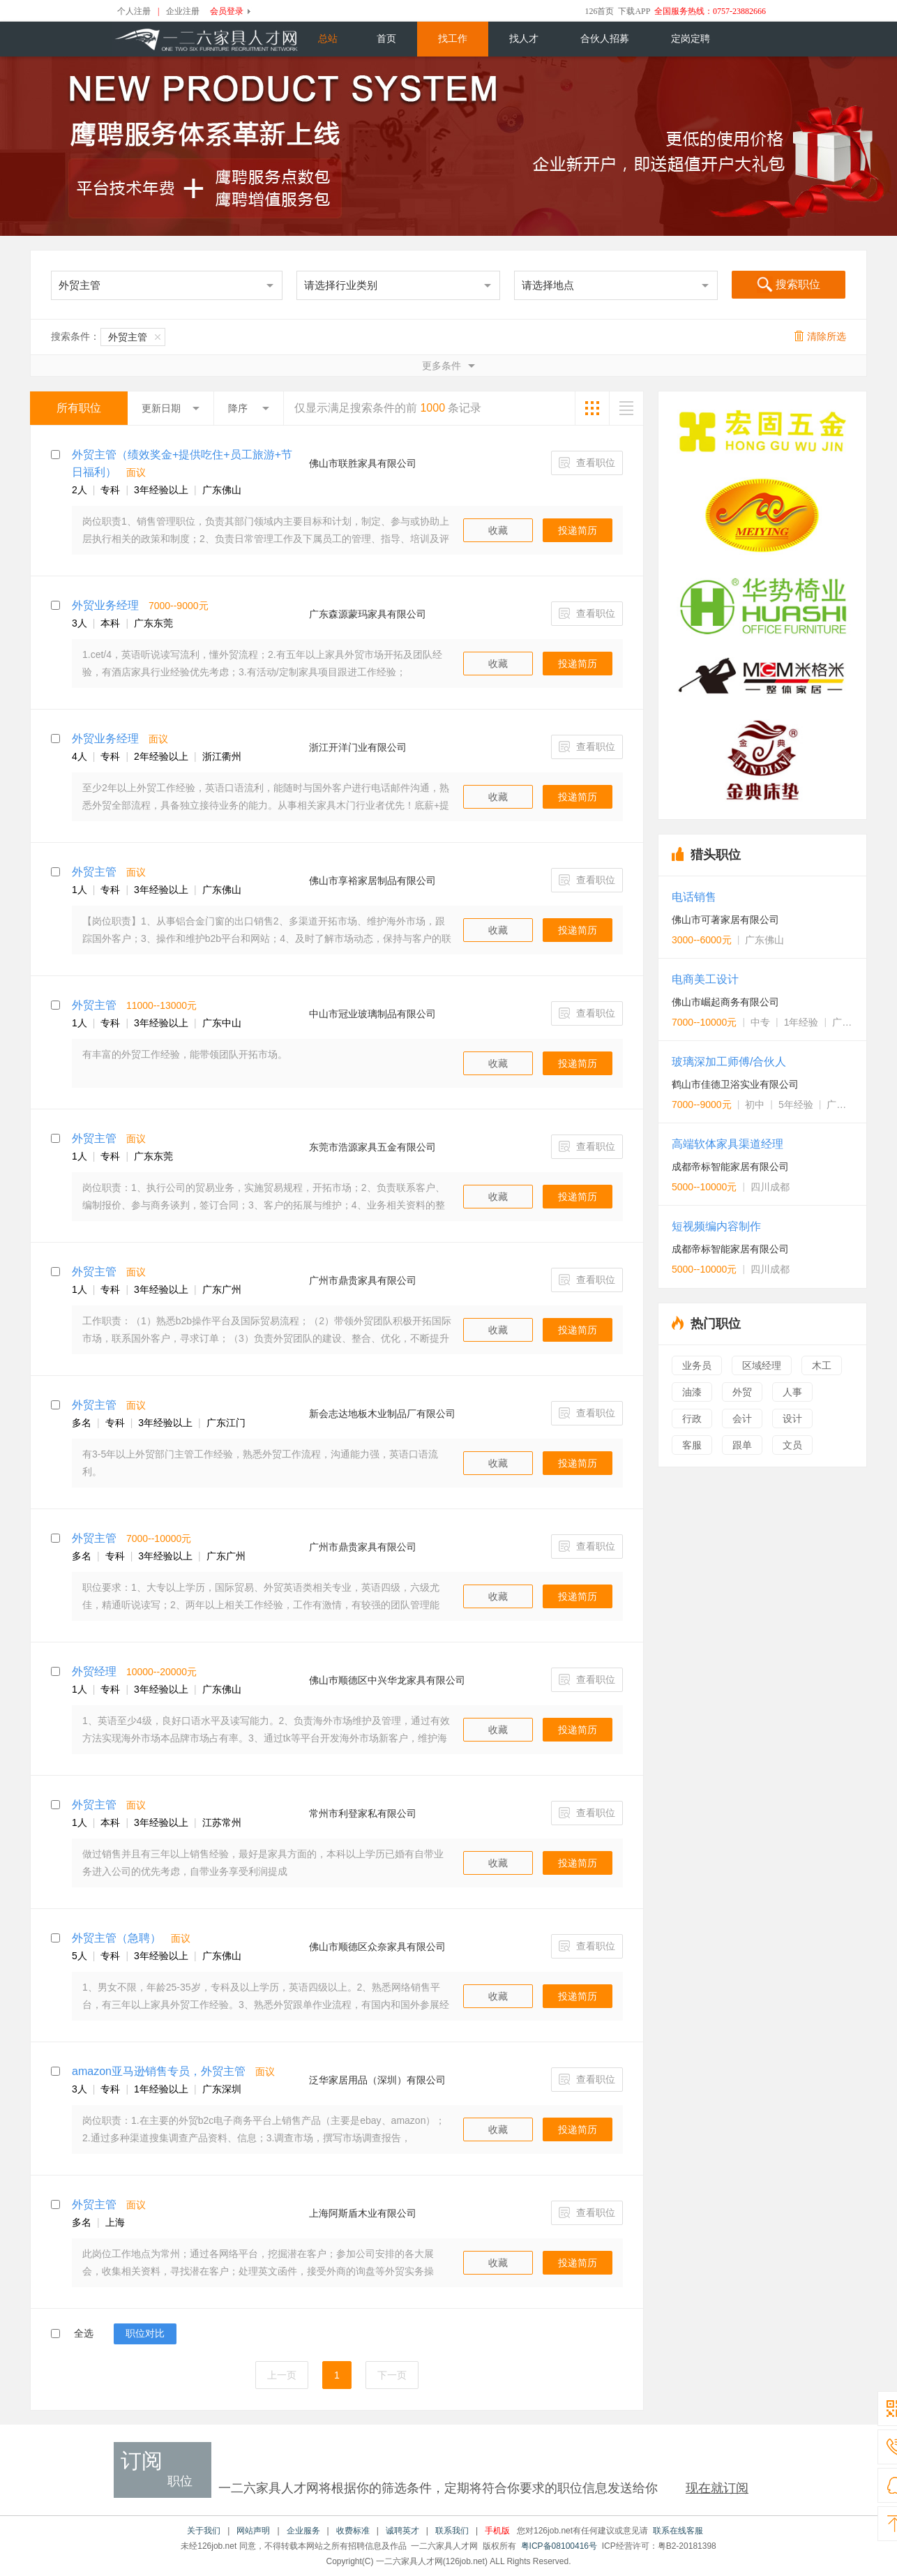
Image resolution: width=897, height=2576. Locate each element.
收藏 (498, 530)
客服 (692, 1445)
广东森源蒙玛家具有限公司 (367, 614)
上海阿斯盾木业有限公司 (362, 2213)
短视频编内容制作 (716, 1226)
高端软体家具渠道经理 (727, 1144)
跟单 (742, 1445)
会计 (742, 1418)
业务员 (696, 1365)
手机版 (497, 2531)
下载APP (634, 11)
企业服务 (303, 2531)
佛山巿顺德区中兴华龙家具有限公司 (387, 1680)
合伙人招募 (604, 38)
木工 (821, 1365)
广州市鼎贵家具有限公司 (362, 1280)
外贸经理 (94, 1671)
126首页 (599, 11)
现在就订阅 (717, 2488)
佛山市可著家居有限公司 (725, 919)
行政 (692, 1418)
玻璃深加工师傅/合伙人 (729, 1062)
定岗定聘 (690, 38)
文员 (792, 1445)
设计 (792, 1418)
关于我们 (203, 2531)
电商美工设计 (705, 979)
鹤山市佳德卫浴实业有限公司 (735, 1084)
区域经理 (761, 1365)
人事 (792, 1392)
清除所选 (820, 336)
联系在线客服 (678, 2531)
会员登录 (226, 11)
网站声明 (253, 2531)
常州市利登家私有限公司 (362, 1813)
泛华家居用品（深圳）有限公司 (377, 2079)
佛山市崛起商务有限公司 (725, 1002)
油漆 (692, 1392)
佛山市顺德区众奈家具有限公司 (377, 1946)
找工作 (452, 38)
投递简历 (577, 530)
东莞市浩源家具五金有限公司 (372, 1147)
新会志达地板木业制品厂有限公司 (382, 1413)
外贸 (742, 1392)
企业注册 (182, 11)
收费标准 (353, 2531)
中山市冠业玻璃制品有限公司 (372, 1013)
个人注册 (134, 11)
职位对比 (145, 2333)
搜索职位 (788, 285)
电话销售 (694, 897)
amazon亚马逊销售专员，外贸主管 (159, 2071)
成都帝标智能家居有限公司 (730, 1166)
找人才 (523, 38)
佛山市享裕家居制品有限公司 (372, 880)
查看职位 (587, 462)
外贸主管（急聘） (116, 1938)
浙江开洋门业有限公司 (358, 747)
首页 (386, 38)
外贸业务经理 (105, 605)
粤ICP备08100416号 (559, 2546)
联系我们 (452, 2531)
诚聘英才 (402, 2531)
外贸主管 (134, 337)
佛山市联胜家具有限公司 (362, 463)
